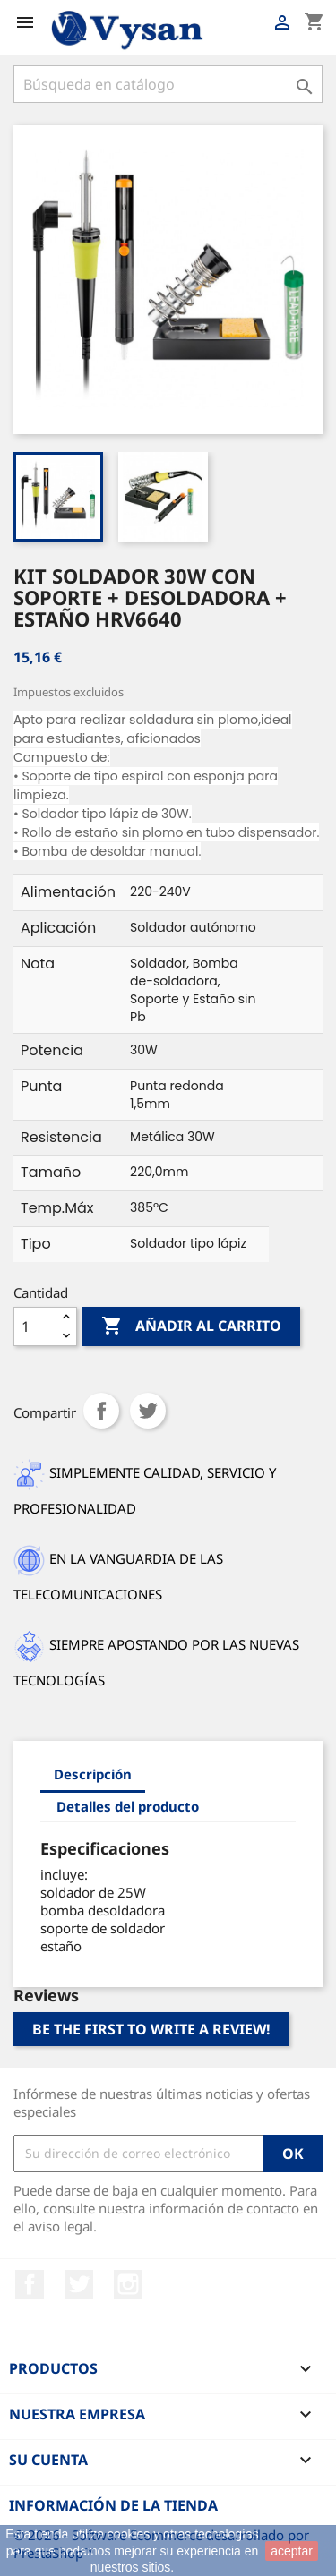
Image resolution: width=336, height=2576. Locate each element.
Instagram (128, 2284)
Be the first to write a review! (151, 2029)
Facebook (29, 2284)
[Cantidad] (34, 1326)
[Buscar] (168, 84)
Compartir (101, 1411)
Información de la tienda (113, 2505)
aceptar (292, 2551)
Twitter (79, 2284)
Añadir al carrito (191, 1326)
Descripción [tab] (93, 1774)
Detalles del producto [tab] (127, 1806)
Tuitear (148, 1411)
